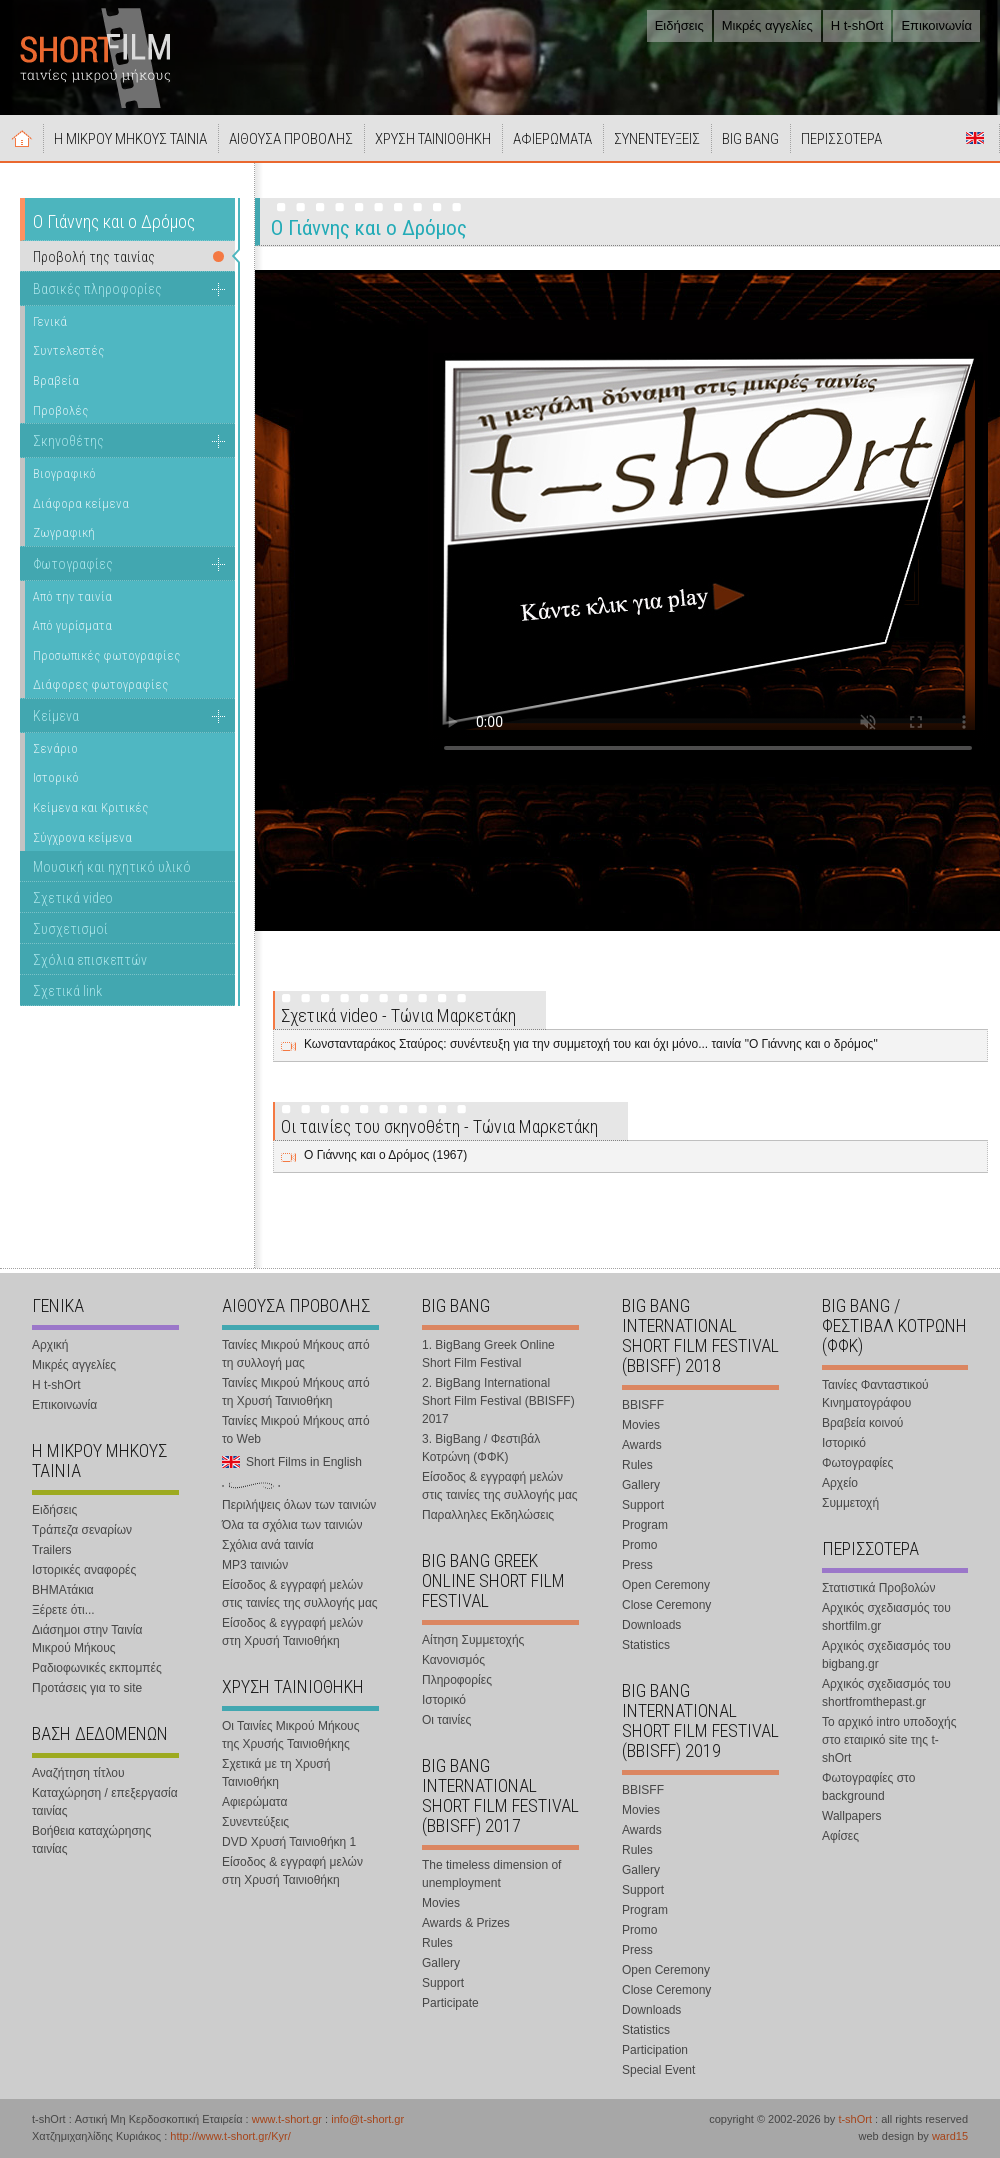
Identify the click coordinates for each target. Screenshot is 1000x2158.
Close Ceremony (666, 1605)
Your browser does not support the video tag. (708, 545)
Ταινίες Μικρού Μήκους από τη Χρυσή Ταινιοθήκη (296, 1392)
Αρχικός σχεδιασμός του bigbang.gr (886, 1655)
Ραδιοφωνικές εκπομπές (97, 1668)
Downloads (651, 1625)
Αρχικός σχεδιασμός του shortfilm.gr (886, 1617)
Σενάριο (55, 748)
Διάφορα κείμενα (81, 503)
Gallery (441, 1963)
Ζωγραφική (64, 532)
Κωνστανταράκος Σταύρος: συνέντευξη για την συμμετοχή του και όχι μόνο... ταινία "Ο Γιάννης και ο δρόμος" (591, 1044)
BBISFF (643, 1405)
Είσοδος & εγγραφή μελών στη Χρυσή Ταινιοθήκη (292, 1632)
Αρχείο (840, 1483)
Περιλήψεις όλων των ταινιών (299, 1505)
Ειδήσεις (679, 25)
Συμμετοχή (850, 1503)
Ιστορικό (56, 777)
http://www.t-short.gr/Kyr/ (230, 2136)
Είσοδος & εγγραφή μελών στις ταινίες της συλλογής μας (300, 1594)
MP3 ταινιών (255, 1565)
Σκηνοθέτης (68, 441)
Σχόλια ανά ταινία (268, 1545)
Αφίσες (840, 1836)
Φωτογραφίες (73, 564)
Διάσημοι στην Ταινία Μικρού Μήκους (87, 1639)
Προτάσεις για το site (87, 1688)
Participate (450, 2003)
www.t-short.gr (287, 2119)
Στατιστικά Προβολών (878, 1588)
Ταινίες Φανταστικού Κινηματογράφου (875, 1394)
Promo (639, 1545)
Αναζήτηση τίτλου (78, 1773)
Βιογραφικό (64, 473)
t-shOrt (855, 2119)
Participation (655, 2050)
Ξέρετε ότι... (63, 1610)
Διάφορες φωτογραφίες (100, 684)
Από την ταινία (72, 596)
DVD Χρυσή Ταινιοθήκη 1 (289, 1842)
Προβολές (60, 410)
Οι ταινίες (446, 1720)
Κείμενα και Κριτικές (90, 807)
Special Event (658, 2070)
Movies (441, 1903)
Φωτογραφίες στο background (868, 1787)
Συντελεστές (68, 350)
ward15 (950, 2136)
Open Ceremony (666, 1585)
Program (645, 1525)
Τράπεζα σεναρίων (82, 1530)
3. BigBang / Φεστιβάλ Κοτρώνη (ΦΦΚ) (481, 1448)
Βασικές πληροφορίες (97, 289)
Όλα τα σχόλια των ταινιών (292, 1525)
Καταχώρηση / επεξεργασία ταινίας (105, 1802)
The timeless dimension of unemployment (491, 1874)
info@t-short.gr (367, 2119)
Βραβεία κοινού (862, 1423)
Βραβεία (56, 380)
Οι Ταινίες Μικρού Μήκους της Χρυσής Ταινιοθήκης (290, 1735)
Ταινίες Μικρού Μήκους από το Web (296, 1430)
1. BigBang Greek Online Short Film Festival (488, 1354)
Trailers (52, 1550)
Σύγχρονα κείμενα (82, 837)
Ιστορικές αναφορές (84, 1570)
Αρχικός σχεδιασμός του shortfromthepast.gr (886, 1693)
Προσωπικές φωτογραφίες (106, 655)
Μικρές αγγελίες (767, 25)
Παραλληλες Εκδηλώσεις (488, 1515)
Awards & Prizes (466, 1923)
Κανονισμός (453, 1660)
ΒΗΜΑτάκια (63, 1590)
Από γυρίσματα (72, 625)
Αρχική (22, 138)
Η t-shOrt (857, 25)
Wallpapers (852, 1816)
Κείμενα (56, 716)
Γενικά (50, 321)
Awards (642, 1445)
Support (443, 1983)
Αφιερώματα (254, 1802)
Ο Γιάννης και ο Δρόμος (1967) (385, 1155)
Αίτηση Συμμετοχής (473, 1640)
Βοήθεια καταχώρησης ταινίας (91, 1840)
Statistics (646, 1645)
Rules (437, 1943)
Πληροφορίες (457, 1680)
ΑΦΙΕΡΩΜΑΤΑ (552, 139)
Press (637, 1565)
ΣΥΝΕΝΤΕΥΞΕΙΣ (657, 139)
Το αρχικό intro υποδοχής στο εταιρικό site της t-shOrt (889, 1740)
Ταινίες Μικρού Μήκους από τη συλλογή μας (296, 1354)
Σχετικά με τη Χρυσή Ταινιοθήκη (276, 1773)
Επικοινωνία (936, 25)
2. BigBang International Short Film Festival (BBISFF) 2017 (498, 1401)
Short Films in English (975, 138)
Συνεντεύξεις (255, 1822)
